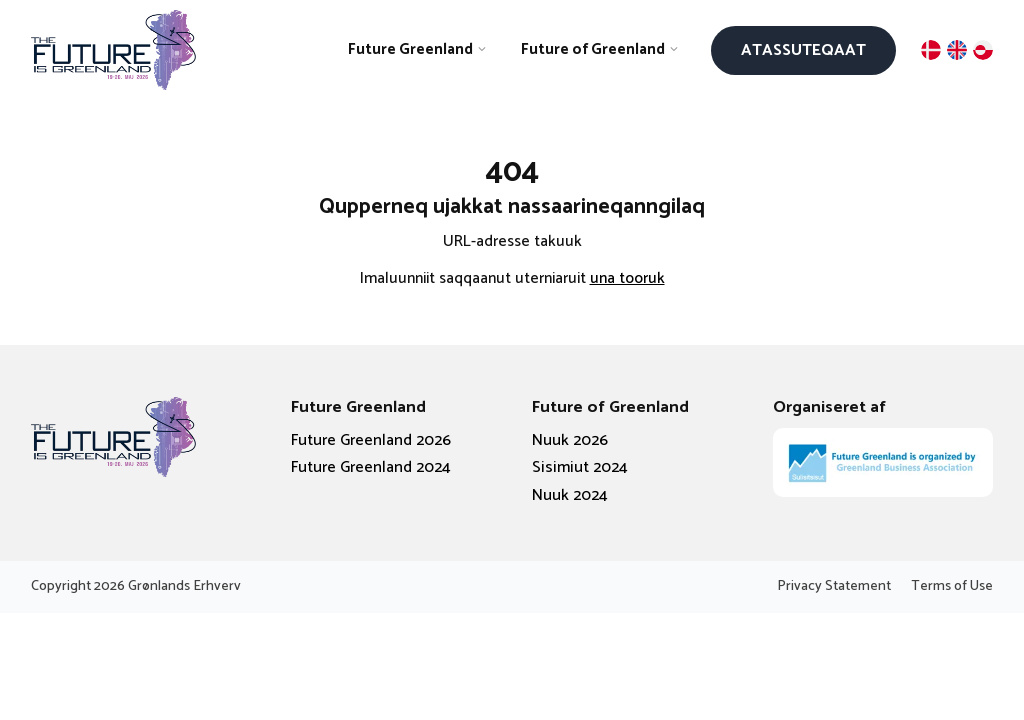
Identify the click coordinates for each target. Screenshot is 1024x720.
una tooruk (627, 279)
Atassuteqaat (803, 50)
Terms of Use (952, 587)
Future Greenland (410, 49)
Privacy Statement (834, 587)
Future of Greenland (593, 49)
